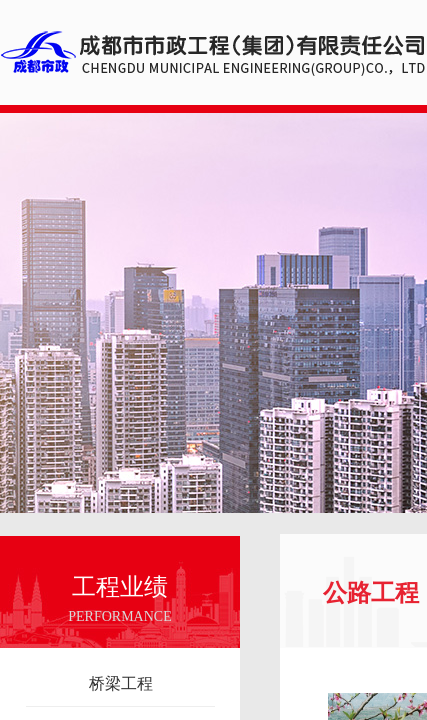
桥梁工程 (121, 683)
